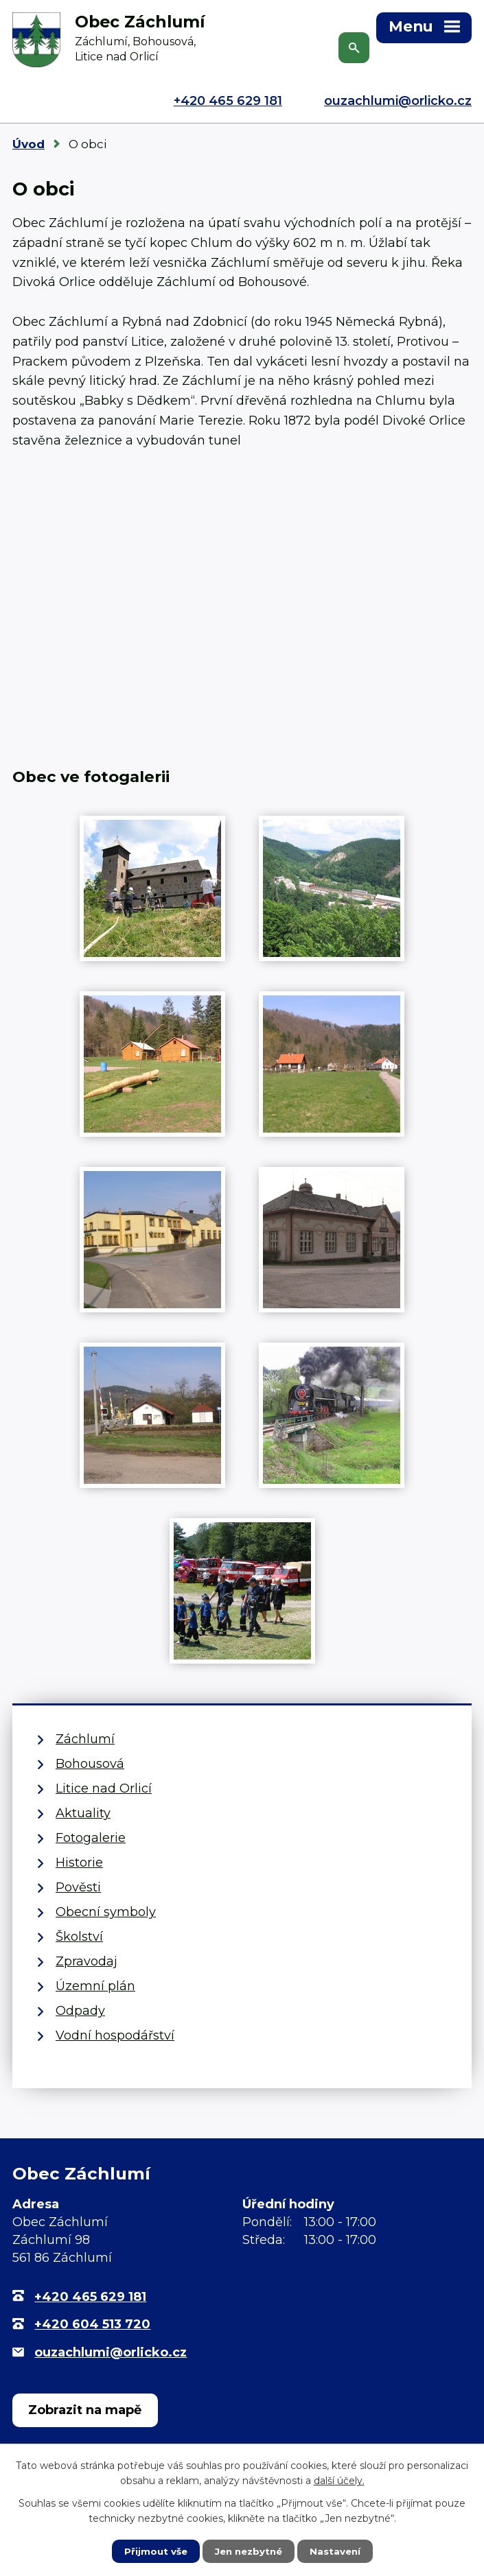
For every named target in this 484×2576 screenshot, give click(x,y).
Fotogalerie (91, 1837)
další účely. (339, 2480)
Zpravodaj (86, 1961)
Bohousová (90, 1763)
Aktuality (83, 1813)
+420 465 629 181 (228, 100)
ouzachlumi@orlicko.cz (398, 100)
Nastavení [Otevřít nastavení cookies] (338, 2550)
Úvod (28, 144)
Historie (79, 1862)
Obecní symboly (106, 1911)
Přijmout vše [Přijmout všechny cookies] (152, 2550)
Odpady (80, 2010)
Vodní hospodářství (115, 2035)
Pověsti (78, 1887)
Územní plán (95, 1986)
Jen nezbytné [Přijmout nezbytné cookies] (248, 2550)
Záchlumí (85, 1739)
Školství (79, 1936)
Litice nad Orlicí (104, 1788)
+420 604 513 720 (92, 2324)
